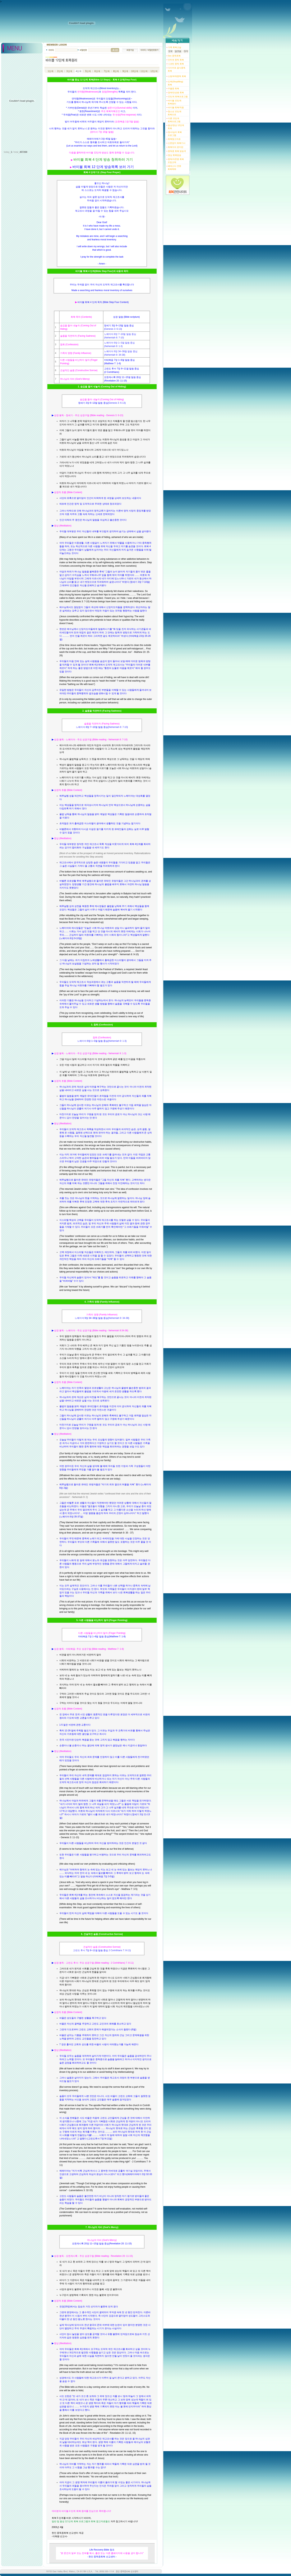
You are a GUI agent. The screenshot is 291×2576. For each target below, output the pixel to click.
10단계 (134, 71)
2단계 (60, 71)
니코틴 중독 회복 (175, 64)
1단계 (50, 71)
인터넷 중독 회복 (175, 60)
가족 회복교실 (174, 47)
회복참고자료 (174, 139)
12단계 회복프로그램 (177, 96)
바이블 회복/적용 (175, 107)
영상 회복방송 (174, 155)
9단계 (125, 71)
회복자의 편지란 (175, 147)
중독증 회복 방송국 (176, 151)
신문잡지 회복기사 (176, 143)
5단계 (88, 71)
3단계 (69, 71)
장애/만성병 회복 (175, 92)
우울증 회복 (173, 88)
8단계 (116, 71)
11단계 (144, 71)
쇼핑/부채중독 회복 (176, 76)
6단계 (97, 71)
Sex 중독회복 (173, 56)
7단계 (107, 71)
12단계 (154, 71)
